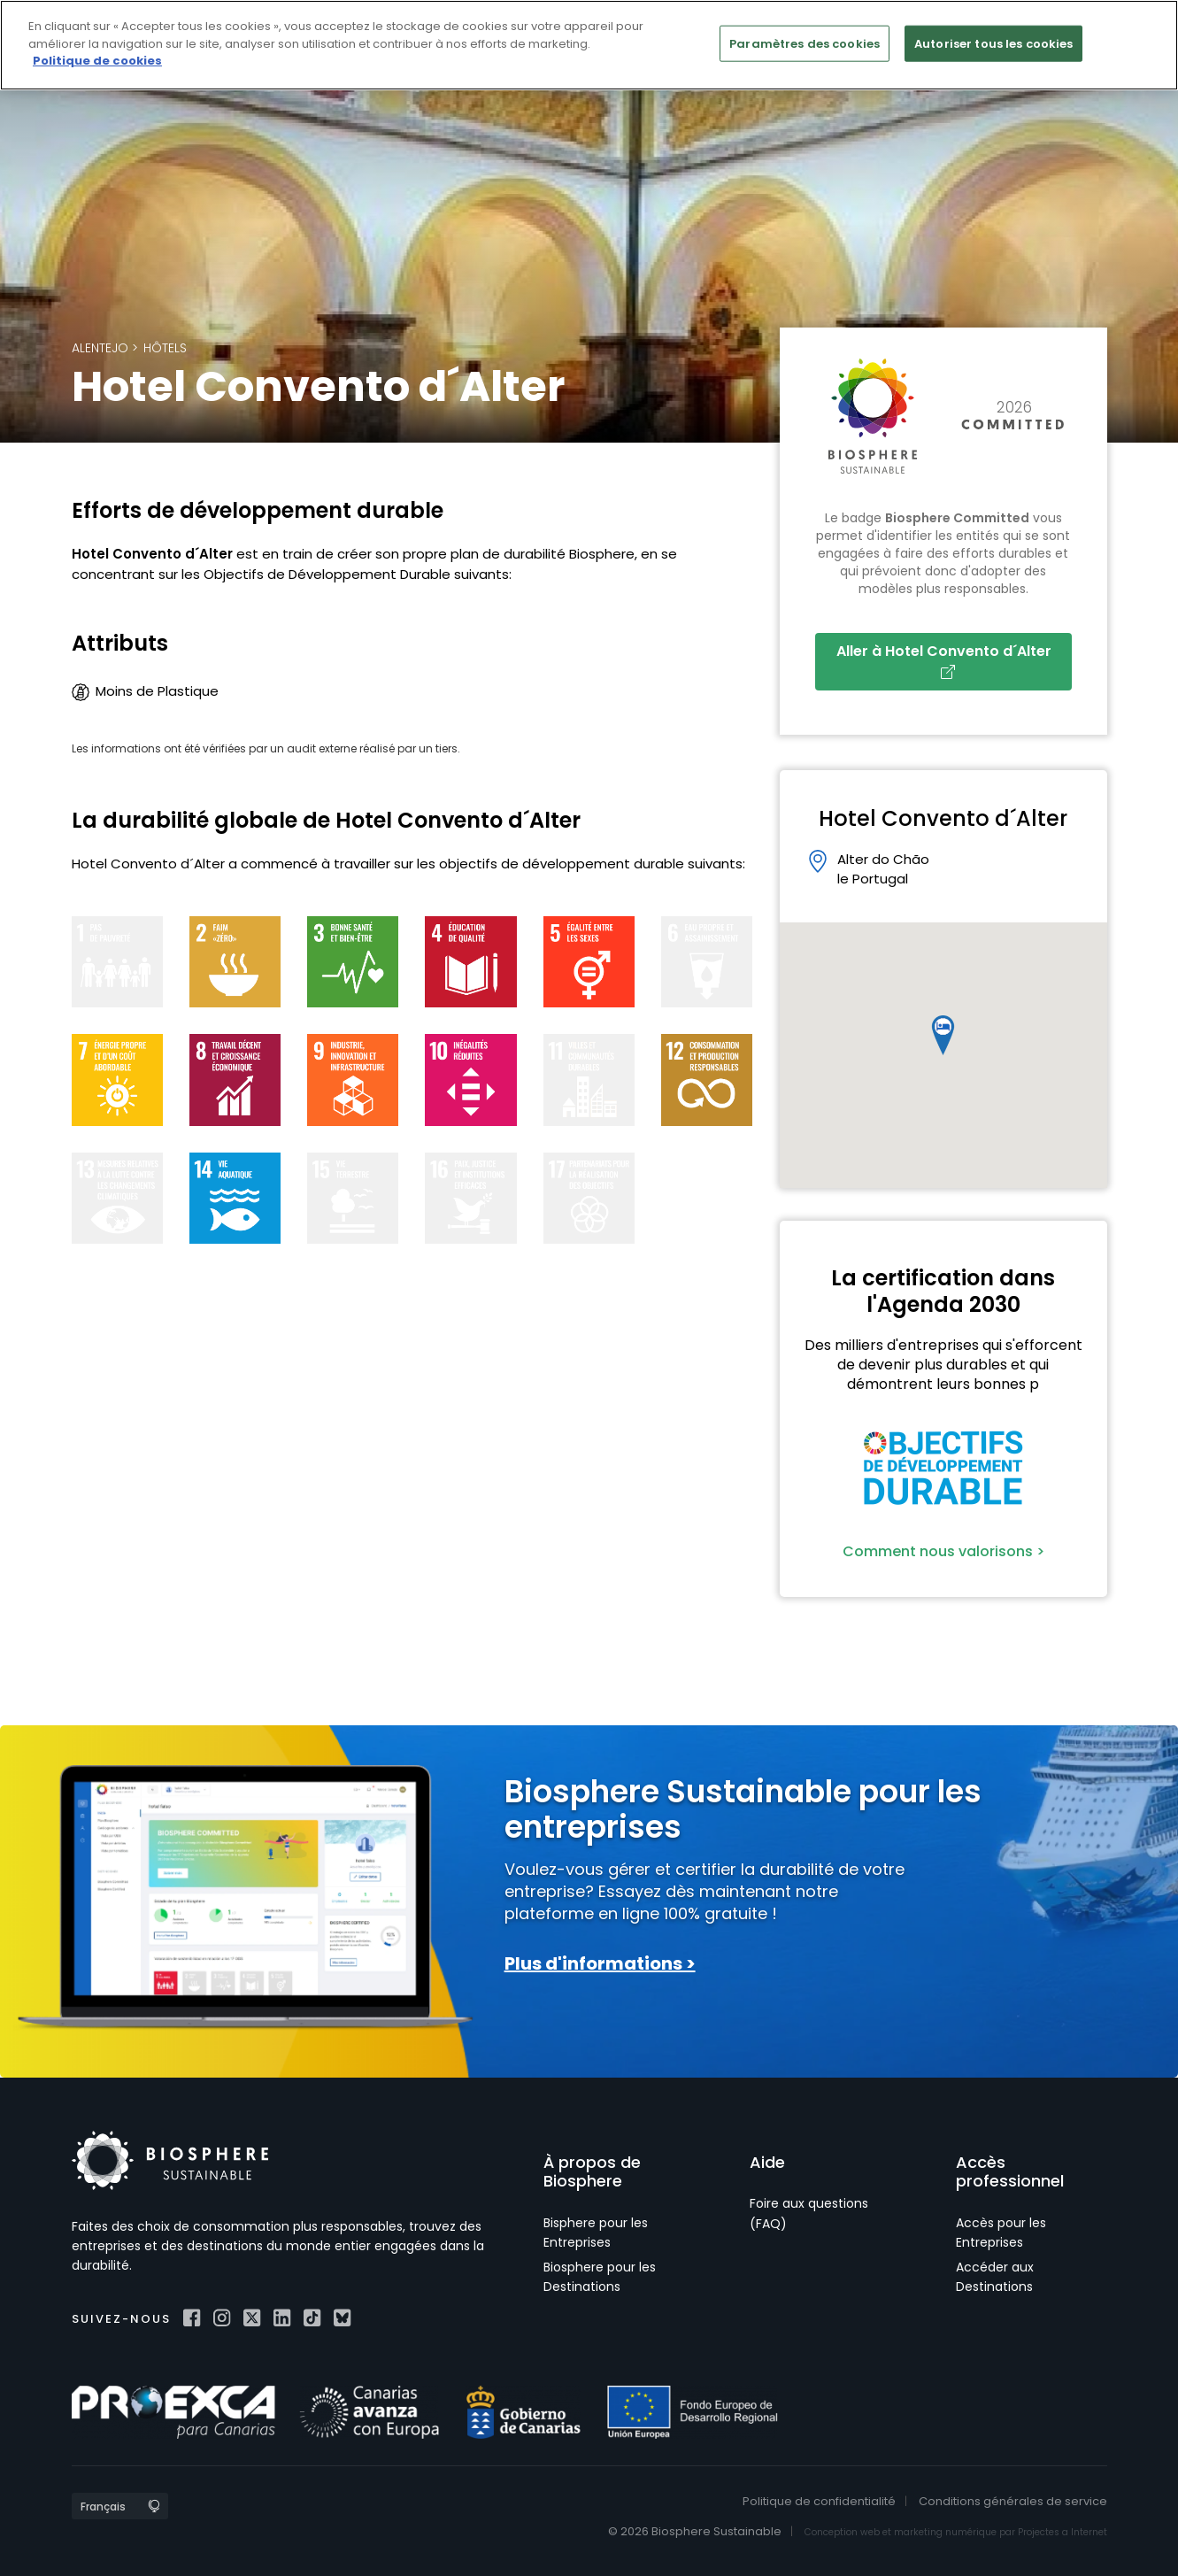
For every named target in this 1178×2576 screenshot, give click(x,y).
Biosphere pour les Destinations (599, 2276)
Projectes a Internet (1062, 2532)
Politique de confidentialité (819, 2501)
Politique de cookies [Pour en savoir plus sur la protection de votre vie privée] (97, 60)
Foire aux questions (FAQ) (809, 2213)
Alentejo (100, 348)
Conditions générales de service (1013, 2501)
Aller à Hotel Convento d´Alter (947, 660)
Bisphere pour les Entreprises (595, 2232)
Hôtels (165, 348)
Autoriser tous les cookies (993, 43)
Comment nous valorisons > (943, 1551)
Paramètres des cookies (804, 43)
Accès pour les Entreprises (1001, 2232)
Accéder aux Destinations (995, 2276)
